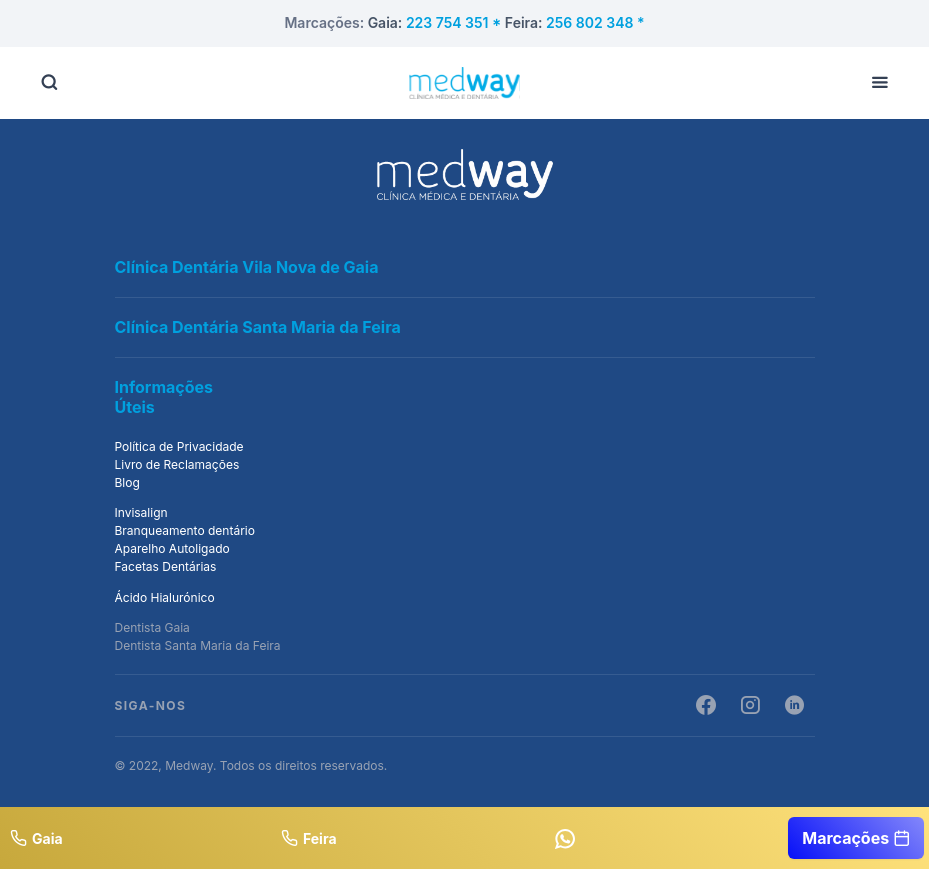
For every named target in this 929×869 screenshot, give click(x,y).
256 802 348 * (595, 22)
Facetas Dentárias (166, 566)
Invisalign (141, 512)
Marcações (856, 838)
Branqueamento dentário (185, 530)
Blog (127, 482)
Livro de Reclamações (177, 464)
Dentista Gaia (152, 627)
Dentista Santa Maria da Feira (198, 645)
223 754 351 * (455, 22)
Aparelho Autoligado (172, 548)
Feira (309, 838)
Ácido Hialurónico (165, 597)
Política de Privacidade (179, 446)
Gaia (36, 838)
